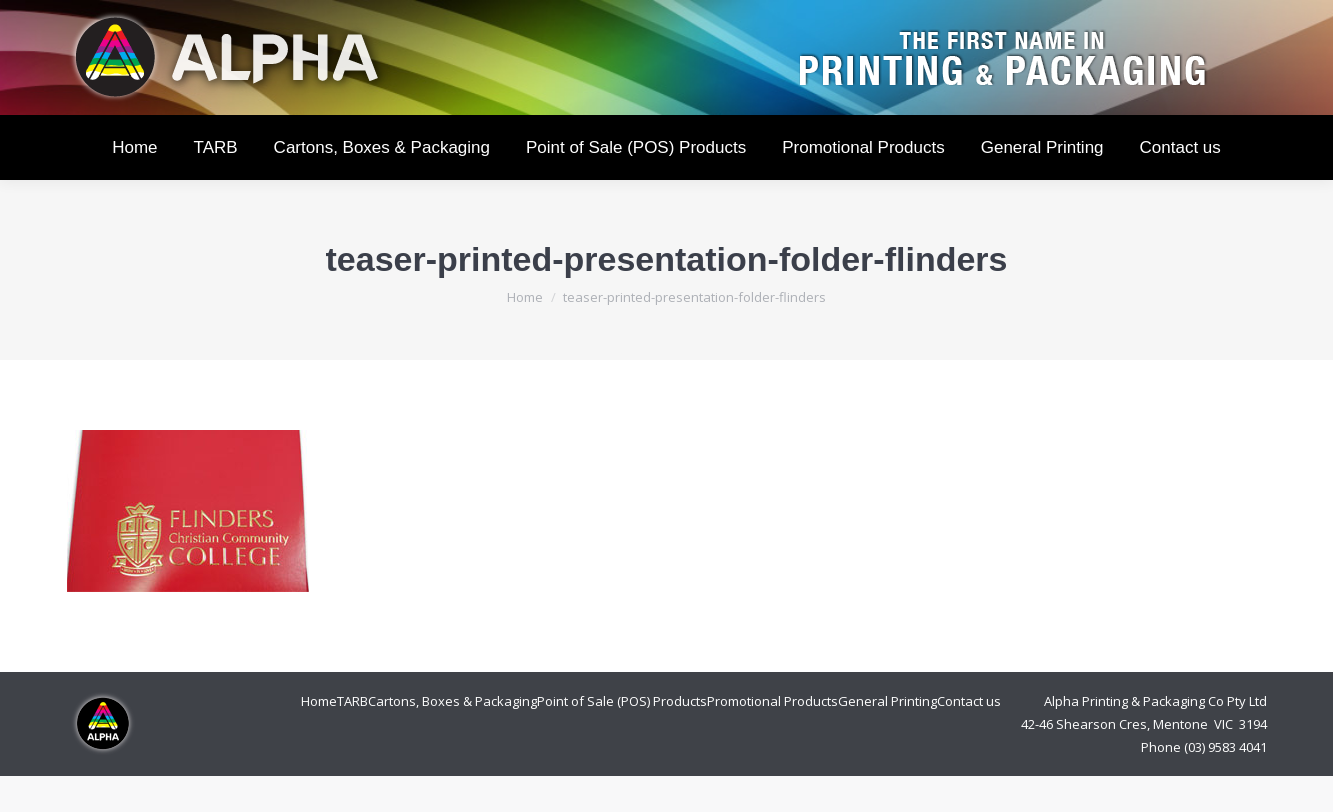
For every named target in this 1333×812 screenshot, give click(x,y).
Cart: (1195, 18)
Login (1068, 18)
